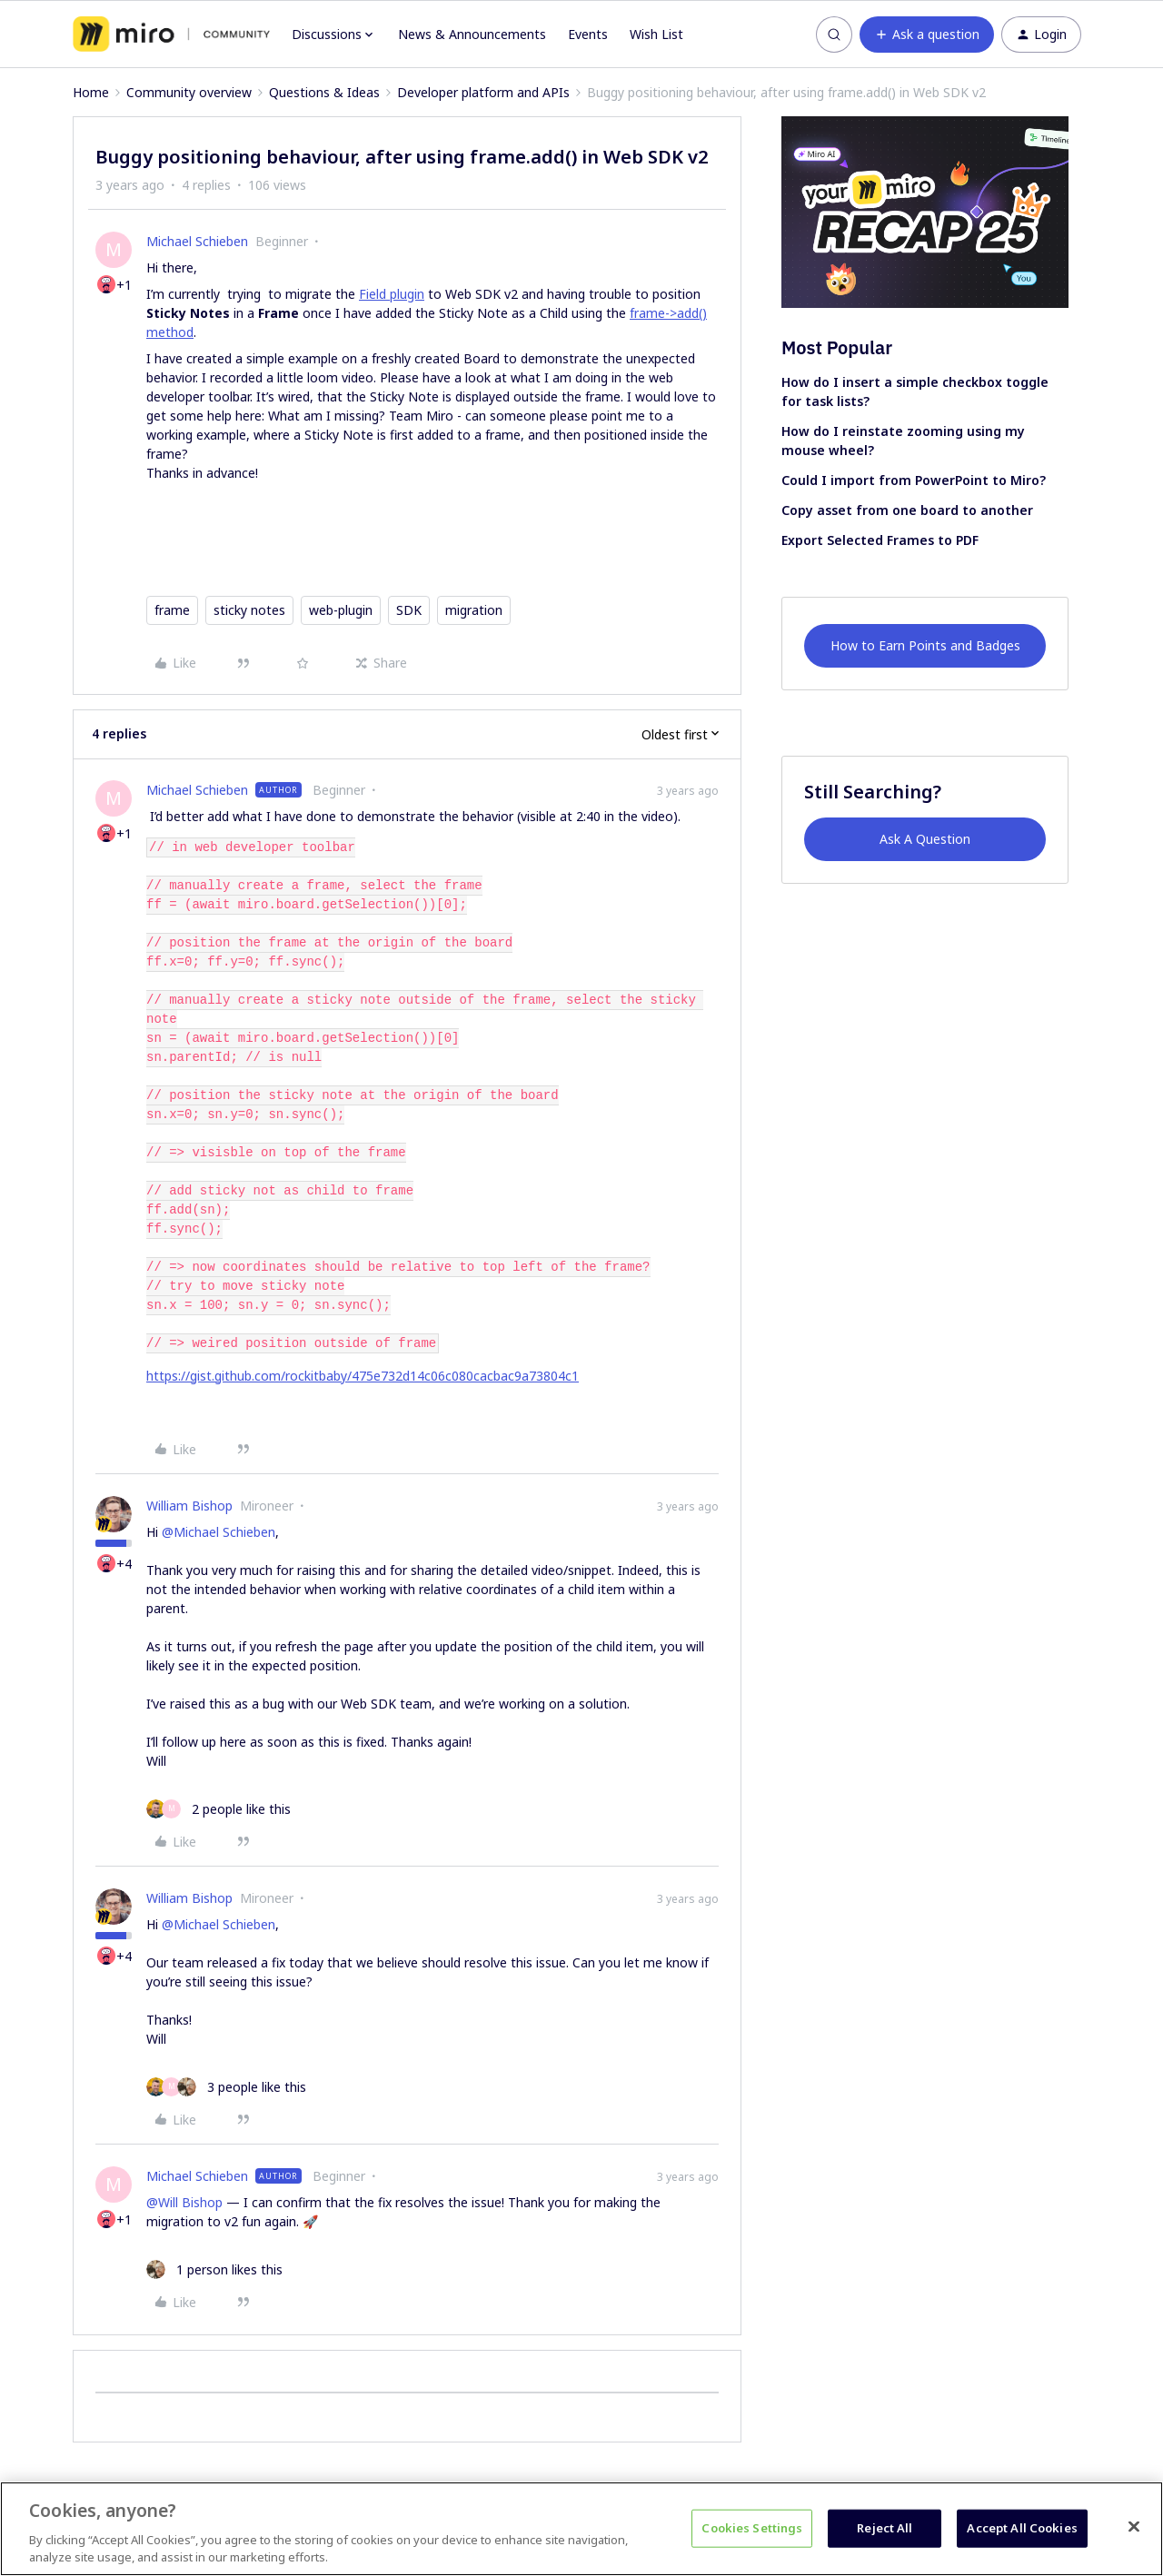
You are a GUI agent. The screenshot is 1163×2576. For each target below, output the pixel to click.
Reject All (884, 2528)
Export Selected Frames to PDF (880, 540)
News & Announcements (472, 34)
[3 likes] (226, 2086)
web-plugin (341, 610)
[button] (927, 34)
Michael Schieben (197, 241)
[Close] (1134, 2527)
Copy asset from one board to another (907, 510)
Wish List (656, 34)
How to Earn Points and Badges (925, 645)
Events (588, 34)
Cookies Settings (751, 2528)
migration (473, 610)
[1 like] (214, 2269)
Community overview (189, 92)
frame (172, 610)
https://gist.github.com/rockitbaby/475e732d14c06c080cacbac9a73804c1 (362, 1375)
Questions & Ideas (324, 92)
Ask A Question (925, 838)
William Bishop (189, 1505)
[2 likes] (218, 1808)
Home (91, 92)
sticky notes (249, 610)
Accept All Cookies (1022, 2528)
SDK (409, 610)
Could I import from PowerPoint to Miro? (913, 480)
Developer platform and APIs (483, 92)
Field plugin (391, 293)
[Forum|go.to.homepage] (171, 34)
